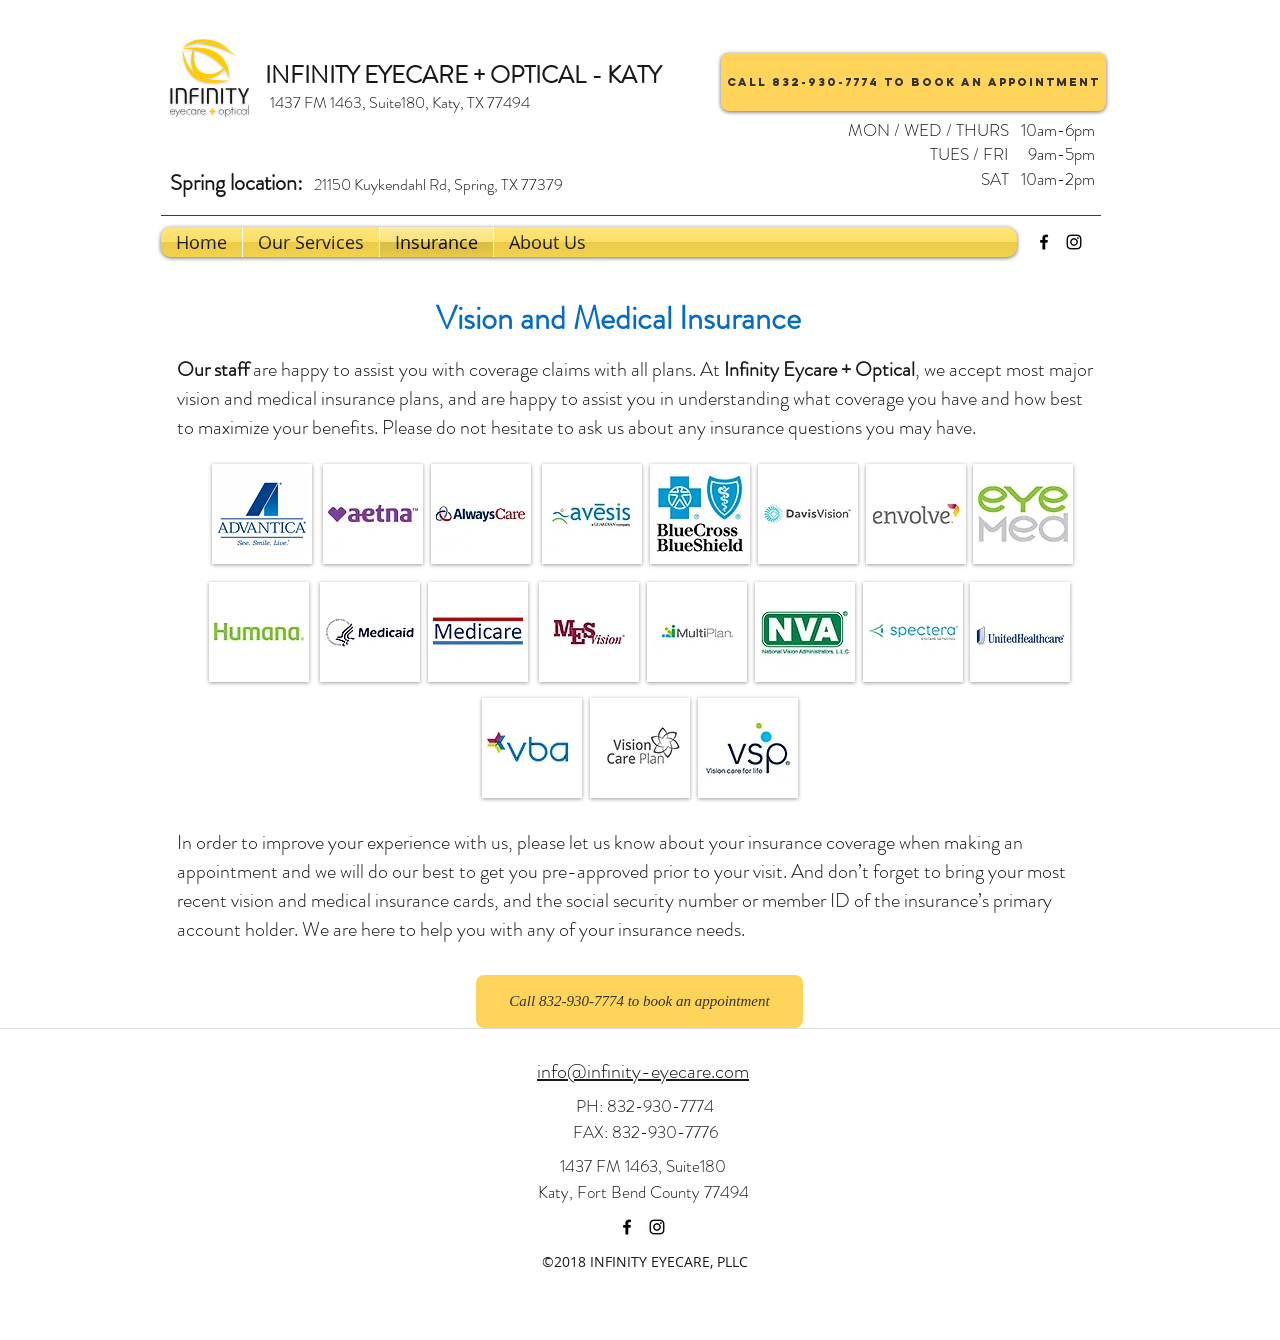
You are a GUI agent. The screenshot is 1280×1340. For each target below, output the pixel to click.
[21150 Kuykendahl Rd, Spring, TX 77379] (438, 185)
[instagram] (1074, 242)
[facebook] (1044, 242)
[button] (547, 242)
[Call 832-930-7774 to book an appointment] (913, 82)
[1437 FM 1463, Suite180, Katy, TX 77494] (399, 103)
